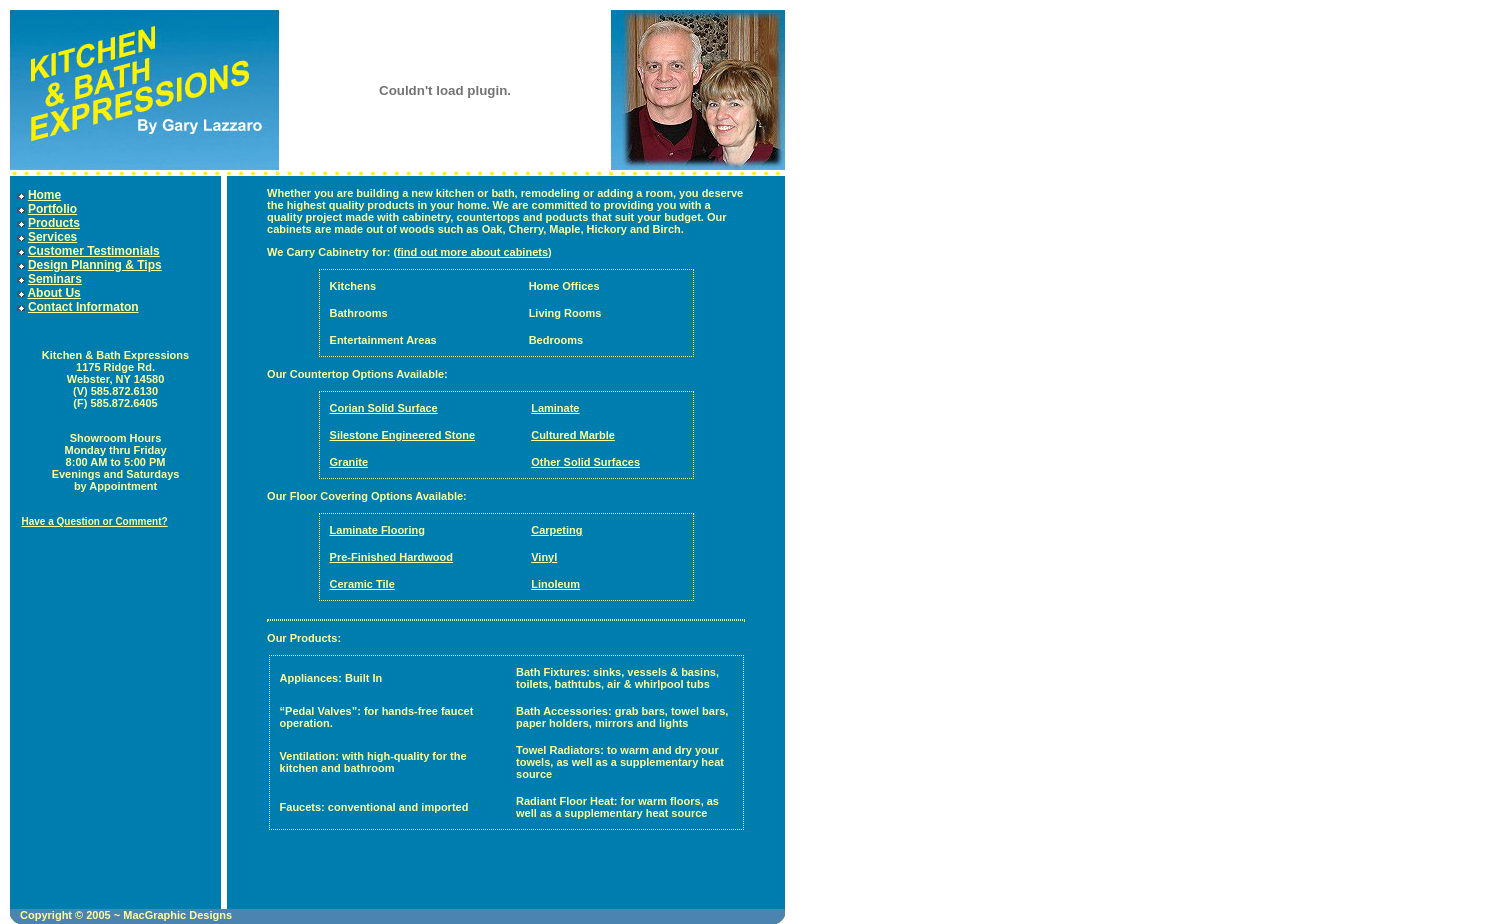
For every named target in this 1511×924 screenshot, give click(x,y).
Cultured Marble (573, 435)
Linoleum (555, 584)
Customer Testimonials (94, 251)
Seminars (55, 279)
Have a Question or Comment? (94, 521)
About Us (53, 293)
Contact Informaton (83, 307)
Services (52, 237)
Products (54, 223)
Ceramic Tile (362, 584)
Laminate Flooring (377, 530)
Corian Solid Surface (384, 408)
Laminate (555, 408)
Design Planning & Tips (95, 265)
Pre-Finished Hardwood (391, 557)
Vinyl (544, 557)
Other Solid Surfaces (585, 462)
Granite (349, 462)
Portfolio (52, 209)
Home (44, 195)
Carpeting (556, 530)
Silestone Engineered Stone (402, 435)
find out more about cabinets (472, 252)
